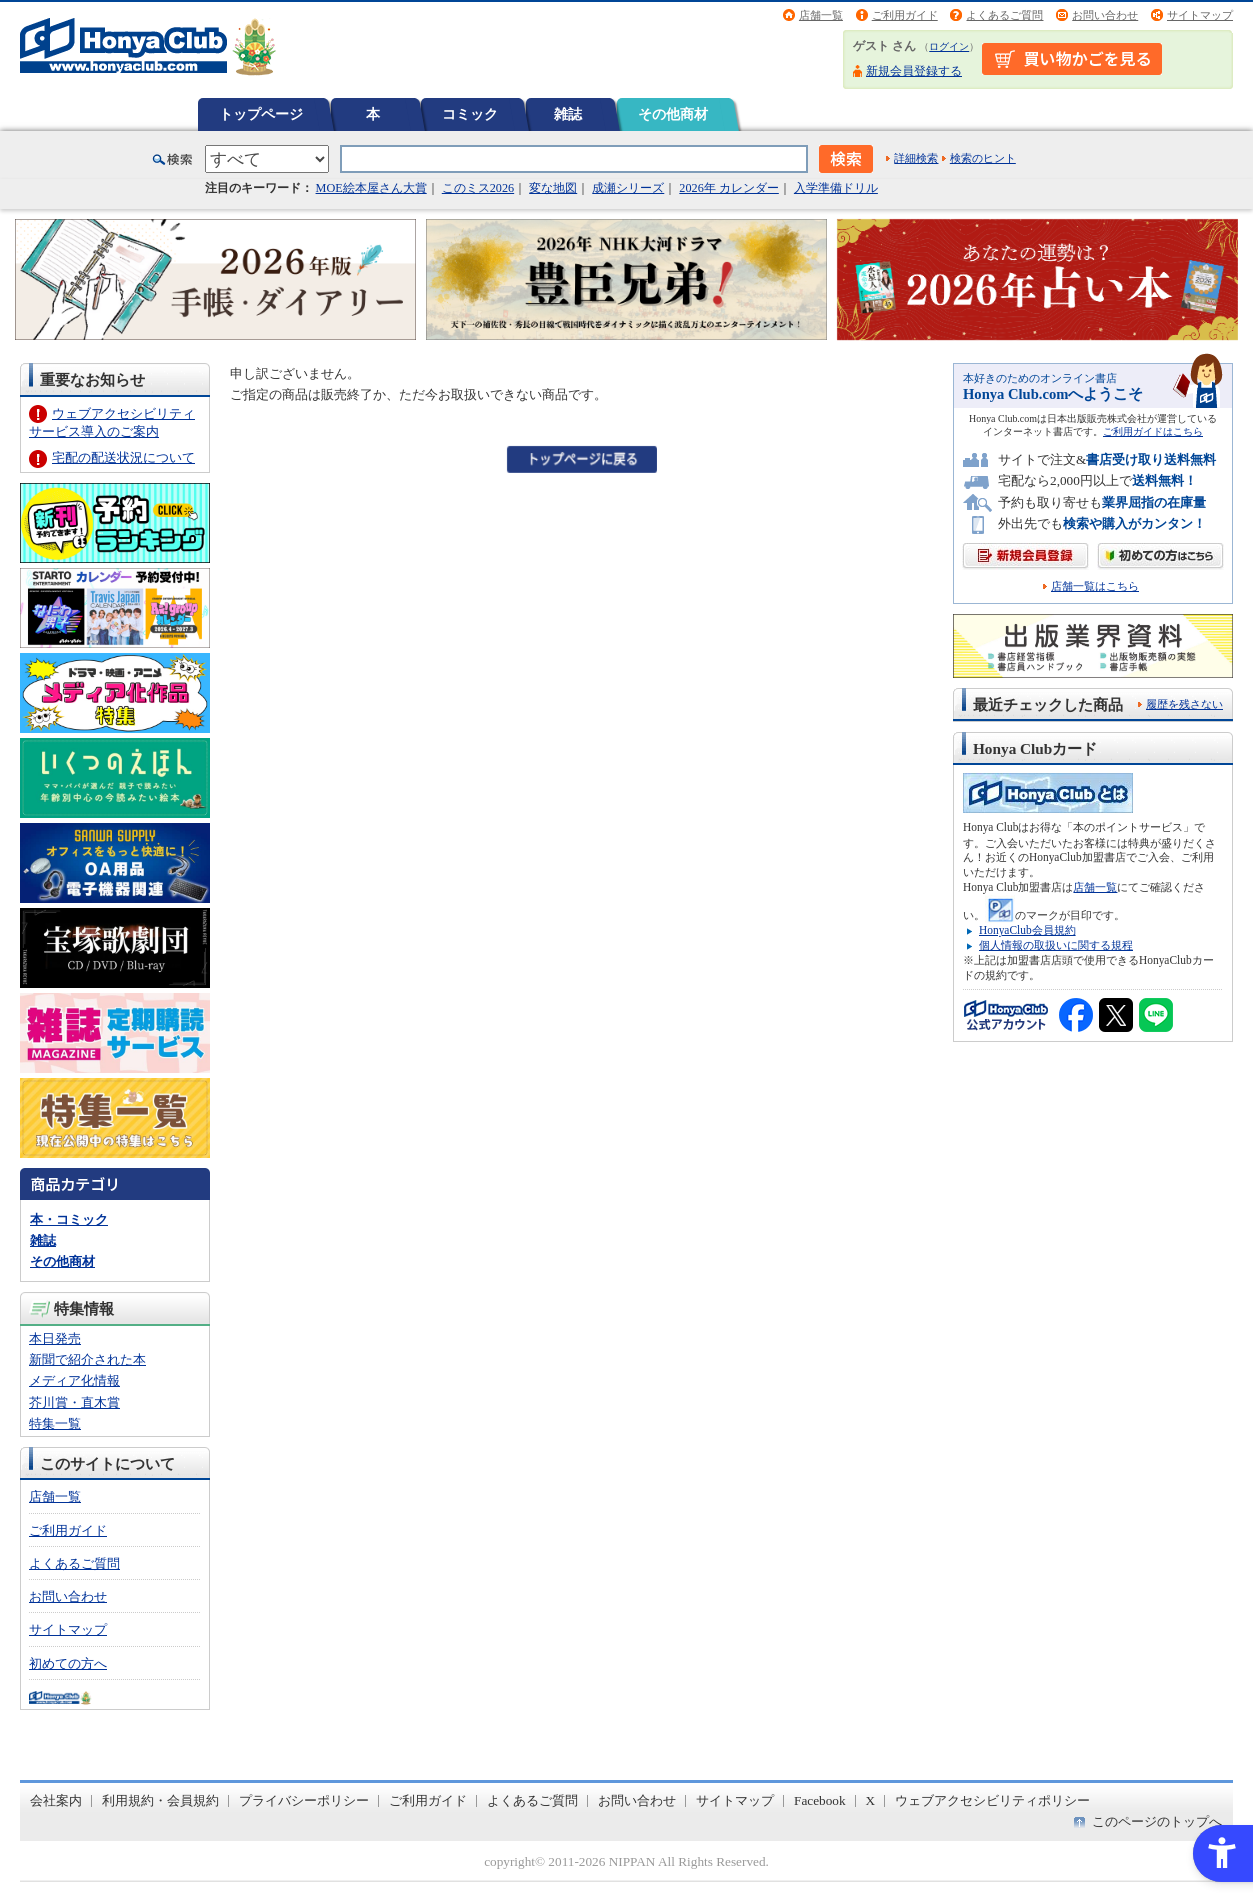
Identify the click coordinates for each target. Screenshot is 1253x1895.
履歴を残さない (1184, 704)
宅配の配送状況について (123, 457)
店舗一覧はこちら (1095, 586)
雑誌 (568, 114)
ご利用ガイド (905, 15)
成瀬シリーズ (628, 188)
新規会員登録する (914, 71)
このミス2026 (478, 188)
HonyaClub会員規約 (1027, 930)
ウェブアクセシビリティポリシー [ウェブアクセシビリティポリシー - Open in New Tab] (992, 1800)
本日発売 (55, 1338)
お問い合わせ (1105, 15)
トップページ (261, 114)
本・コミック (69, 1219)
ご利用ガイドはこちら (1153, 431)
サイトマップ (1200, 15)
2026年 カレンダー (728, 188)
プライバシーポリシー (304, 1800)
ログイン (949, 46)
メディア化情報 (74, 1380)
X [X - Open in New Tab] (871, 1800)
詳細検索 (916, 158)
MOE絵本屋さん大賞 (371, 188)
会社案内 (56, 1800)
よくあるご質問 (1004, 15)
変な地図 (553, 188)
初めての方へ (68, 1663)
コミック (470, 114)
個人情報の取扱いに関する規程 (1056, 945)
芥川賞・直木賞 (74, 1402)
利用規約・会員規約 (160, 1800)
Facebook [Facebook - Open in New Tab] (820, 1800)
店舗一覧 (821, 15)
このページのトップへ (1157, 1821)
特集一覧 (55, 1423)
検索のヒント (983, 158)
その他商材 (673, 114)
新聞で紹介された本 (87, 1359)
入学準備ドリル (836, 188)
